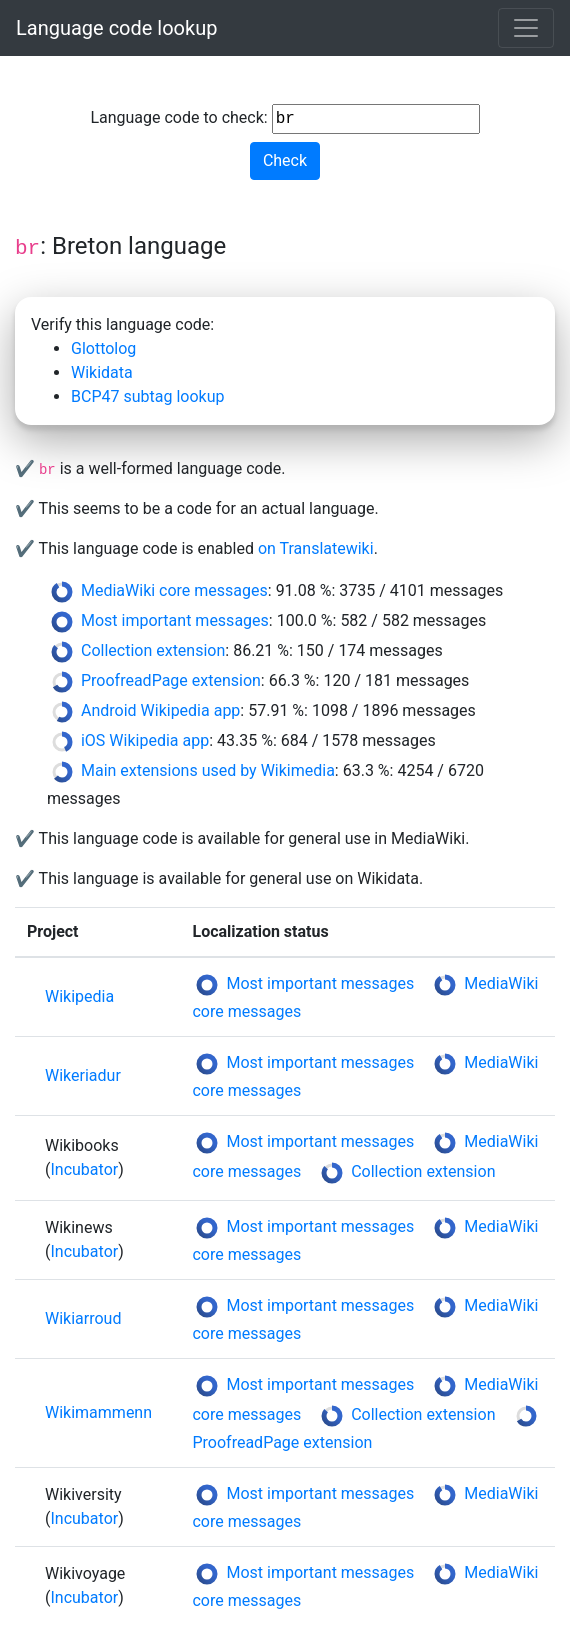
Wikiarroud (83, 1318)
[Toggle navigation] (526, 28)
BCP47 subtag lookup (147, 396)
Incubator (84, 1169)
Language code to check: (284, 119)
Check (285, 160)
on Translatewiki (316, 548)
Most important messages (175, 620)
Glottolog (103, 348)
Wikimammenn (98, 1412)
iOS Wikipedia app (145, 740)
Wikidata (102, 372)
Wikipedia (79, 996)
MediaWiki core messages (174, 590)
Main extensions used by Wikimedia (208, 770)
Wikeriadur (83, 1075)
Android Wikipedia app (160, 710)
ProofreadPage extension (171, 680)
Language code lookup (116, 28)
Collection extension (153, 650)
